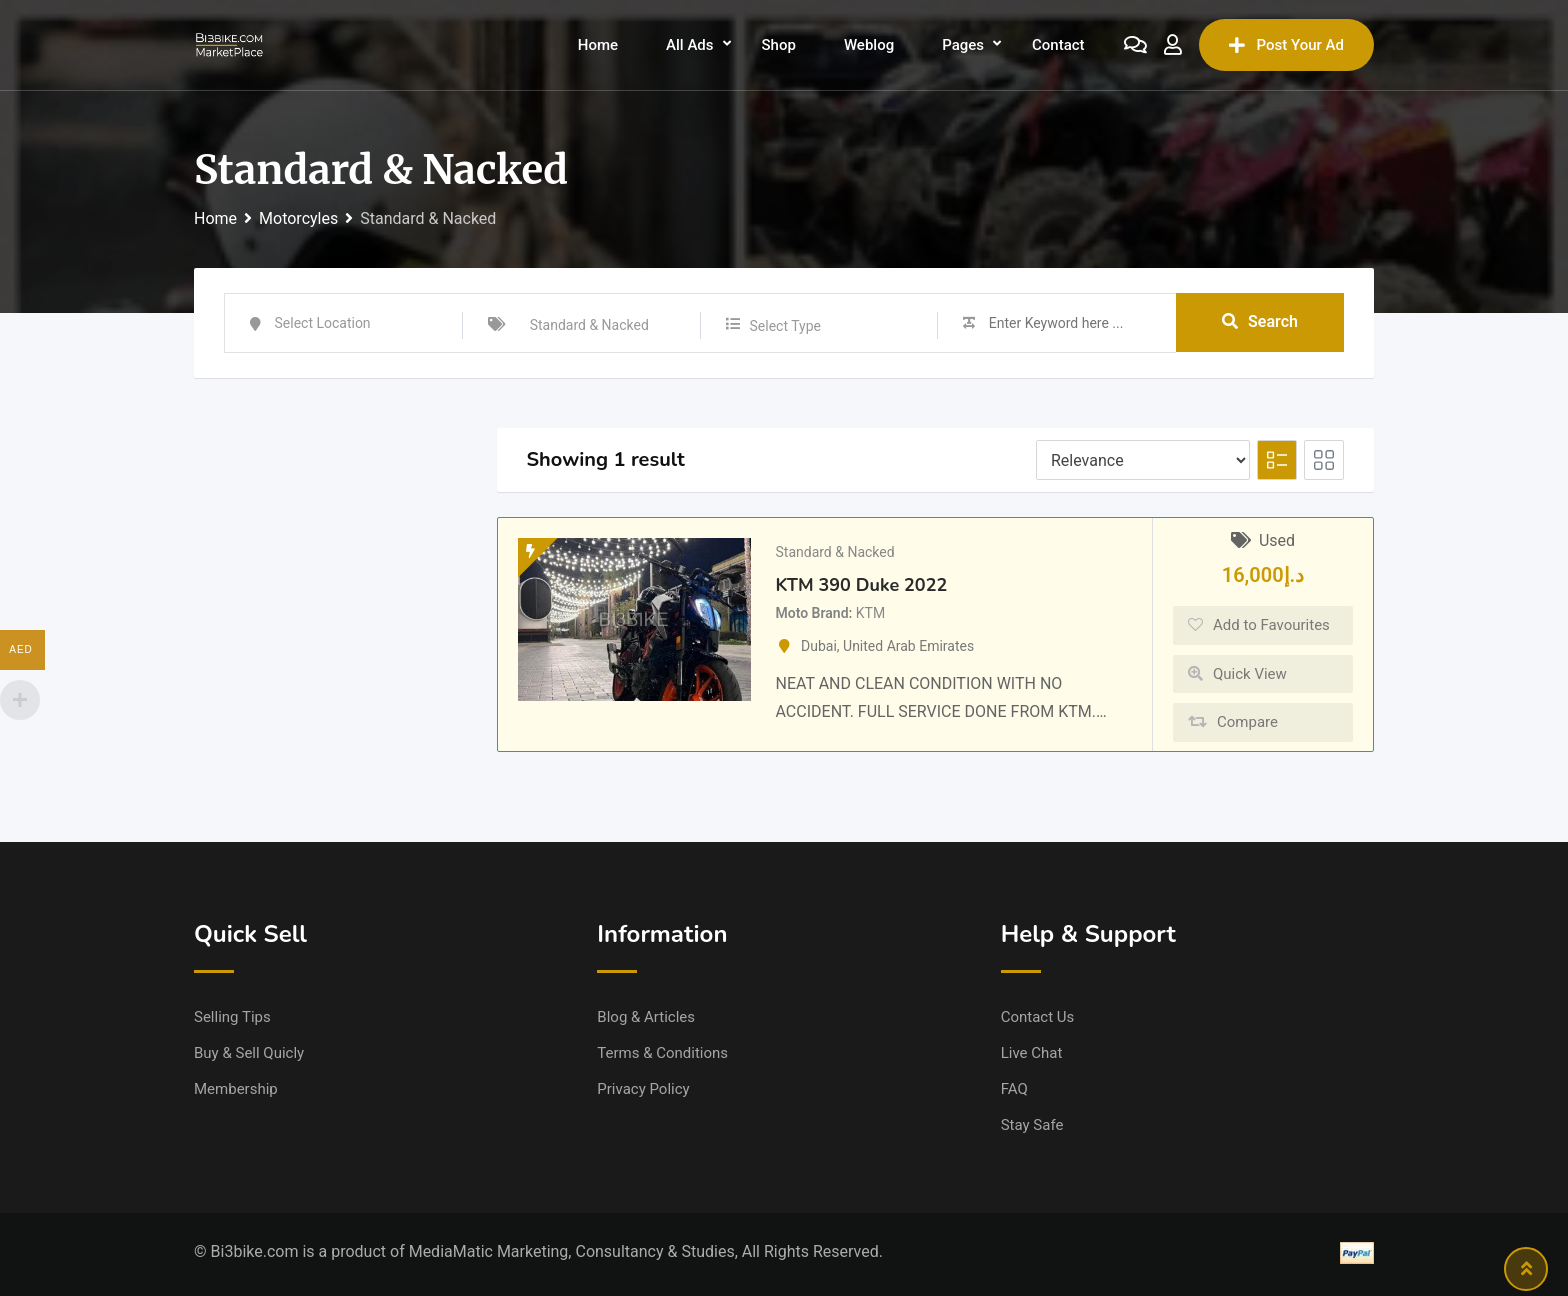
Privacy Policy (643, 1089)
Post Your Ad (1286, 45)
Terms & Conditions (662, 1053)
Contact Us (1038, 1017)
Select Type (785, 326)
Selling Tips (232, 1017)
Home (598, 45)
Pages (963, 45)
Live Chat (1032, 1053)
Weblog (869, 45)
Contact (1058, 45)
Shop (779, 45)
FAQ (1014, 1089)
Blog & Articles (646, 1017)
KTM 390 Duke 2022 (862, 585)
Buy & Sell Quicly (249, 1053)
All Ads (689, 45)
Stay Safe (1032, 1125)
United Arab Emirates (908, 646)
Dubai (819, 646)
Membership (236, 1089)
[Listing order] (1143, 460)
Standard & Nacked (835, 552)
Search (1260, 322)
